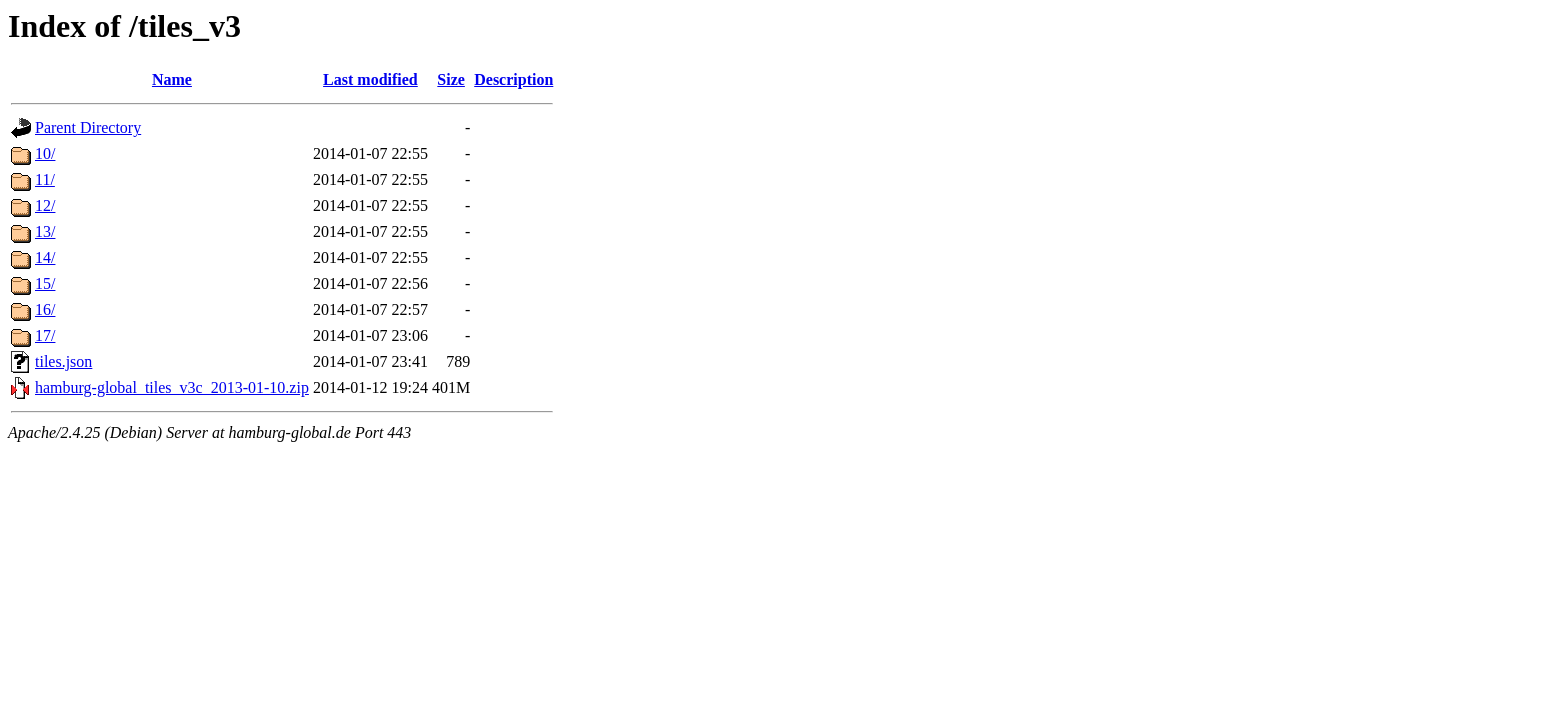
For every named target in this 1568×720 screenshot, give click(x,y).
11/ (45, 179)
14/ (45, 257)
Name (172, 79)
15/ (45, 283)
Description (513, 79)
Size (451, 79)
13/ (45, 231)
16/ (45, 309)
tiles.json (63, 361)
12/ (45, 205)
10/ (45, 153)
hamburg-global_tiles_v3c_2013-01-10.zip (172, 387)
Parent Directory (88, 127)
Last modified (370, 79)
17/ (45, 335)
